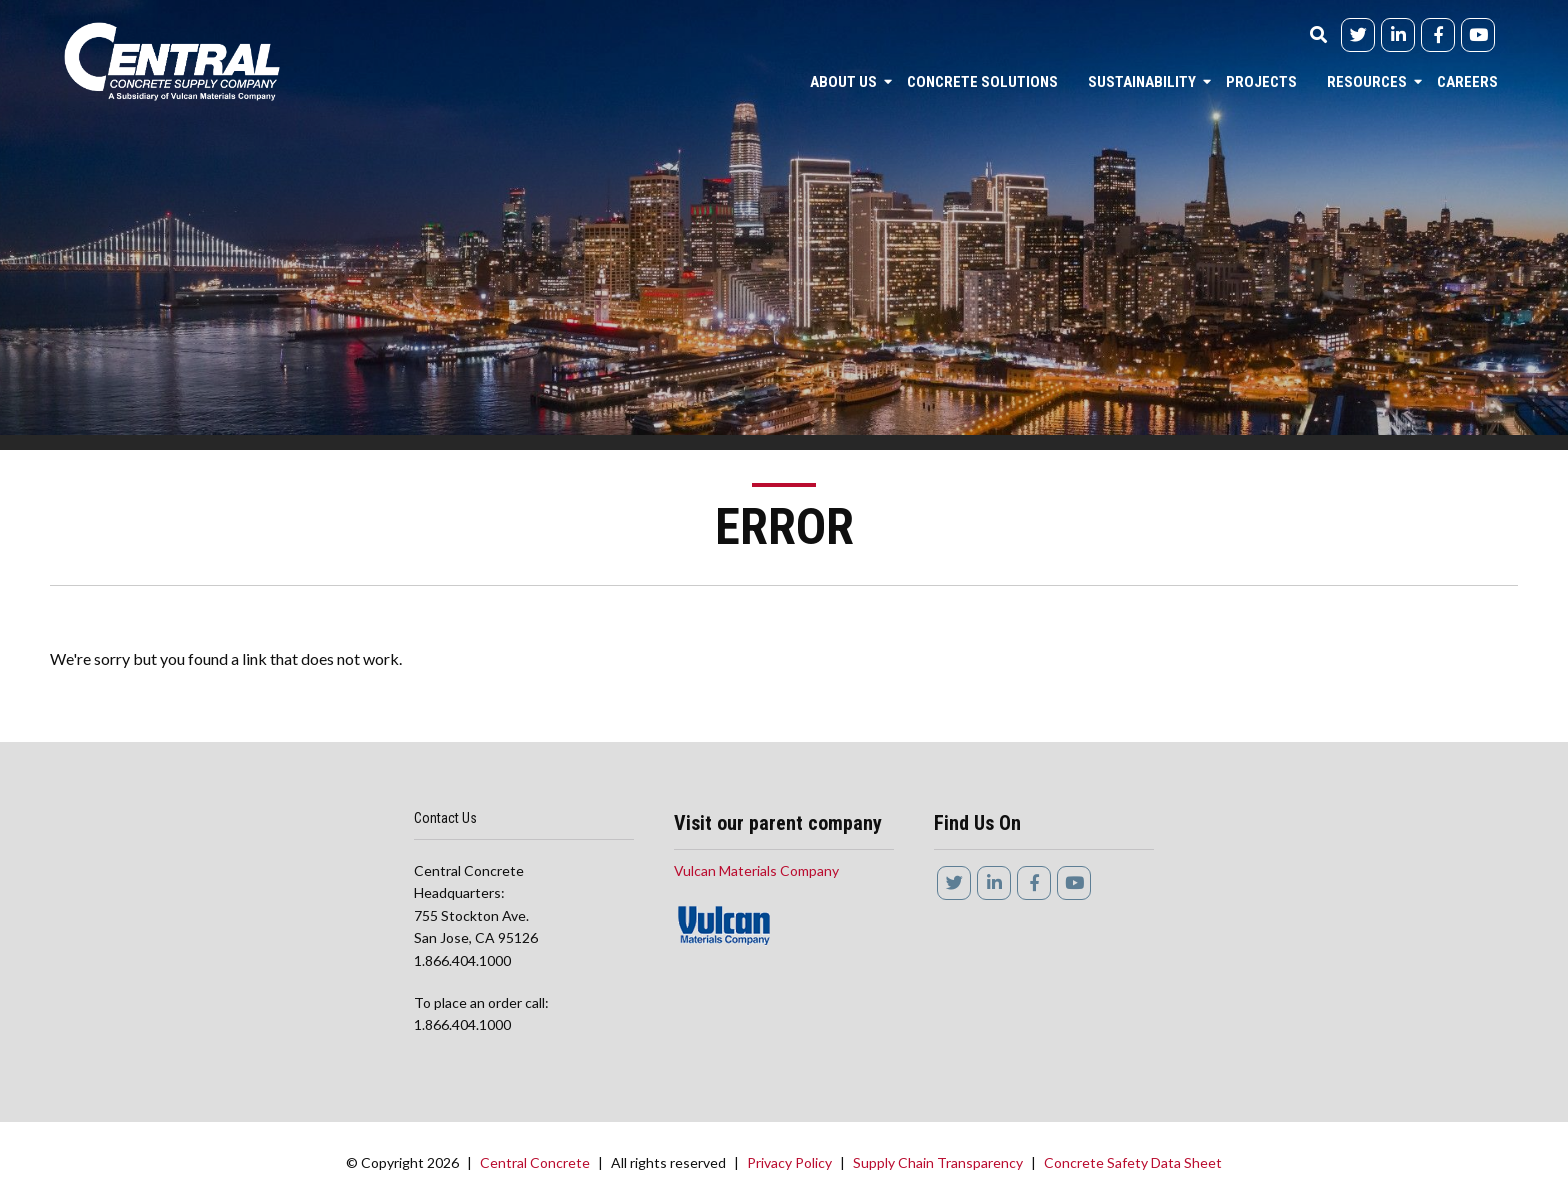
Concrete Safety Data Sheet (1133, 1162)
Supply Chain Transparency (938, 1162)
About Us (843, 82)
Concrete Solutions (982, 82)
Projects (1261, 82)
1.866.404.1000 (462, 960)
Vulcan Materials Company (756, 870)
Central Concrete (535, 1162)
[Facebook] (1438, 35)
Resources (1367, 82)
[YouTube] (1478, 35)
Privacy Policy (789, 1162)
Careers (1467, 82)
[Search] (1318, 41)
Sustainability (1142, 82)
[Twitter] (1358, 35)
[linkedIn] (1398, 35)
